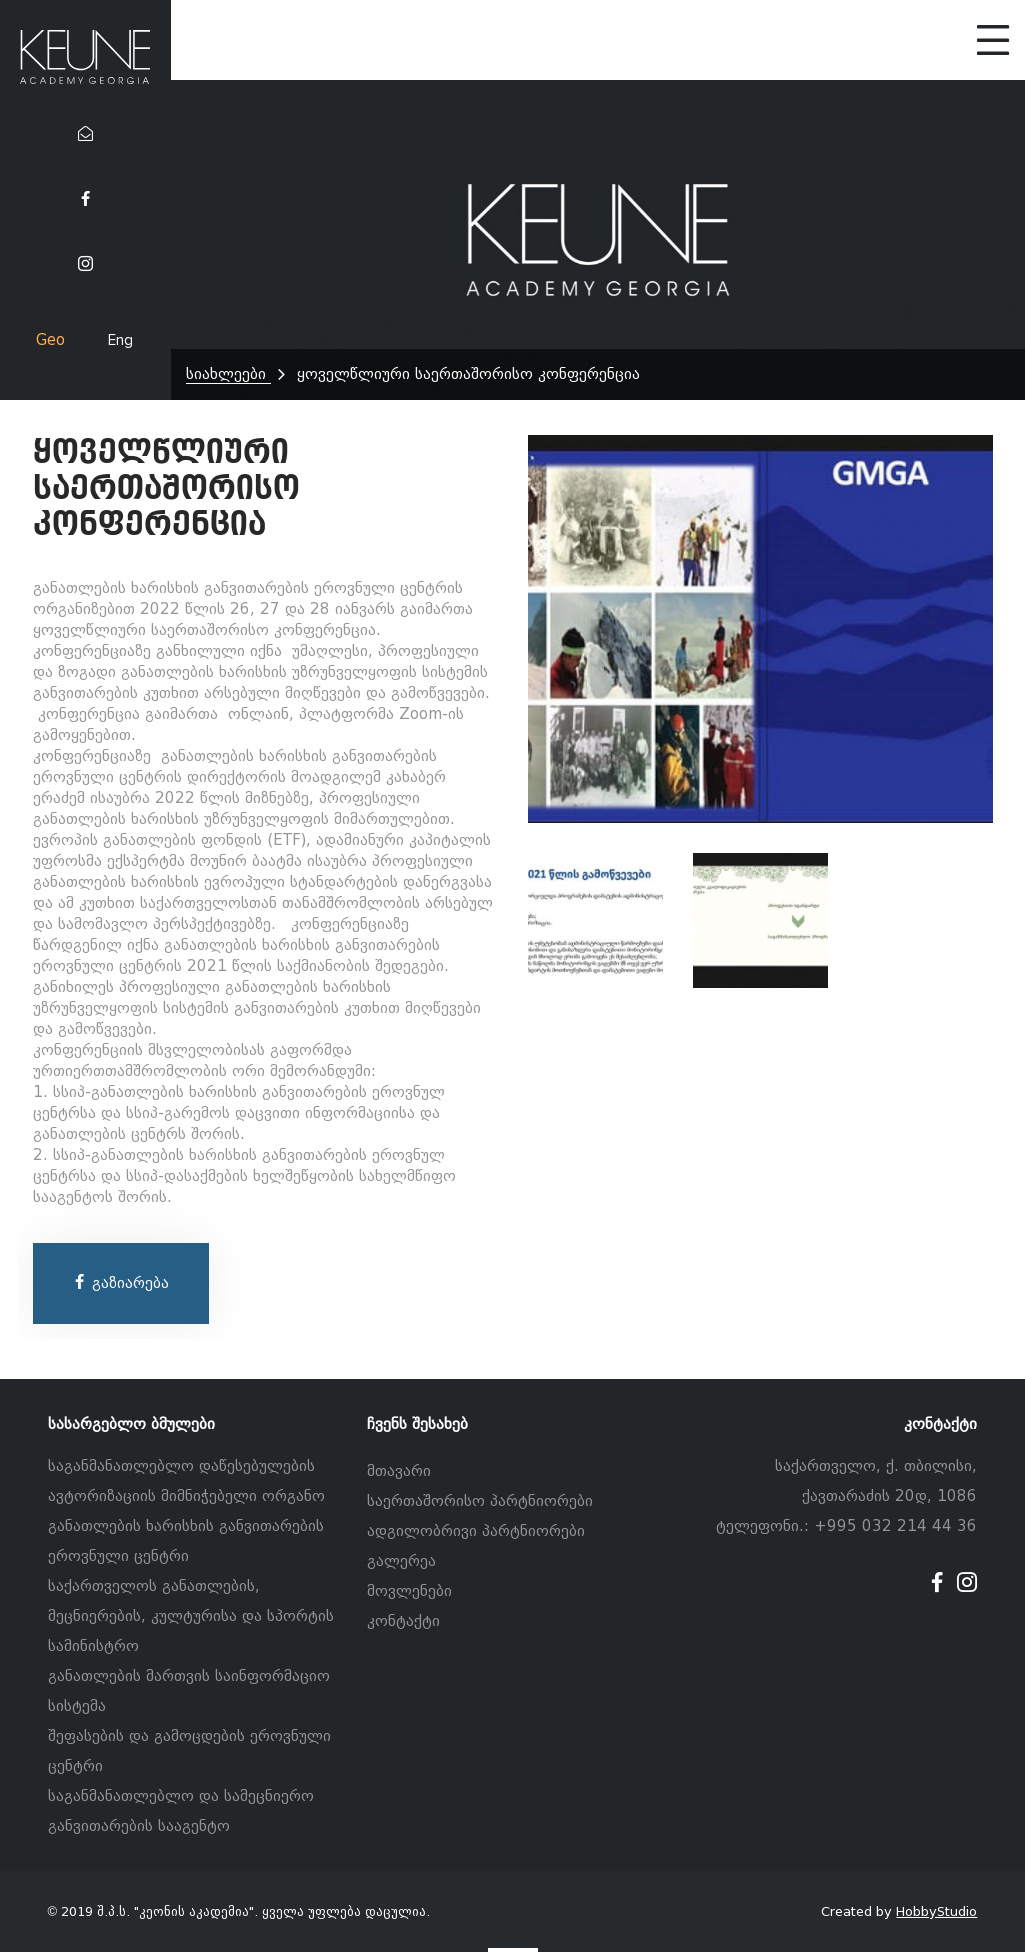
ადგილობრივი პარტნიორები (476, 1531)
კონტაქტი (403, 1621)
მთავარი (399, 1471)
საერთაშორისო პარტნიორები (480, 1501)
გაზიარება (120, 1283)
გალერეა (401, 1561)
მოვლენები (409, 1591)
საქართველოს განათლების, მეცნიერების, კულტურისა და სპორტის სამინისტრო (191, 1616)
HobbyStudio (936, 1911)
